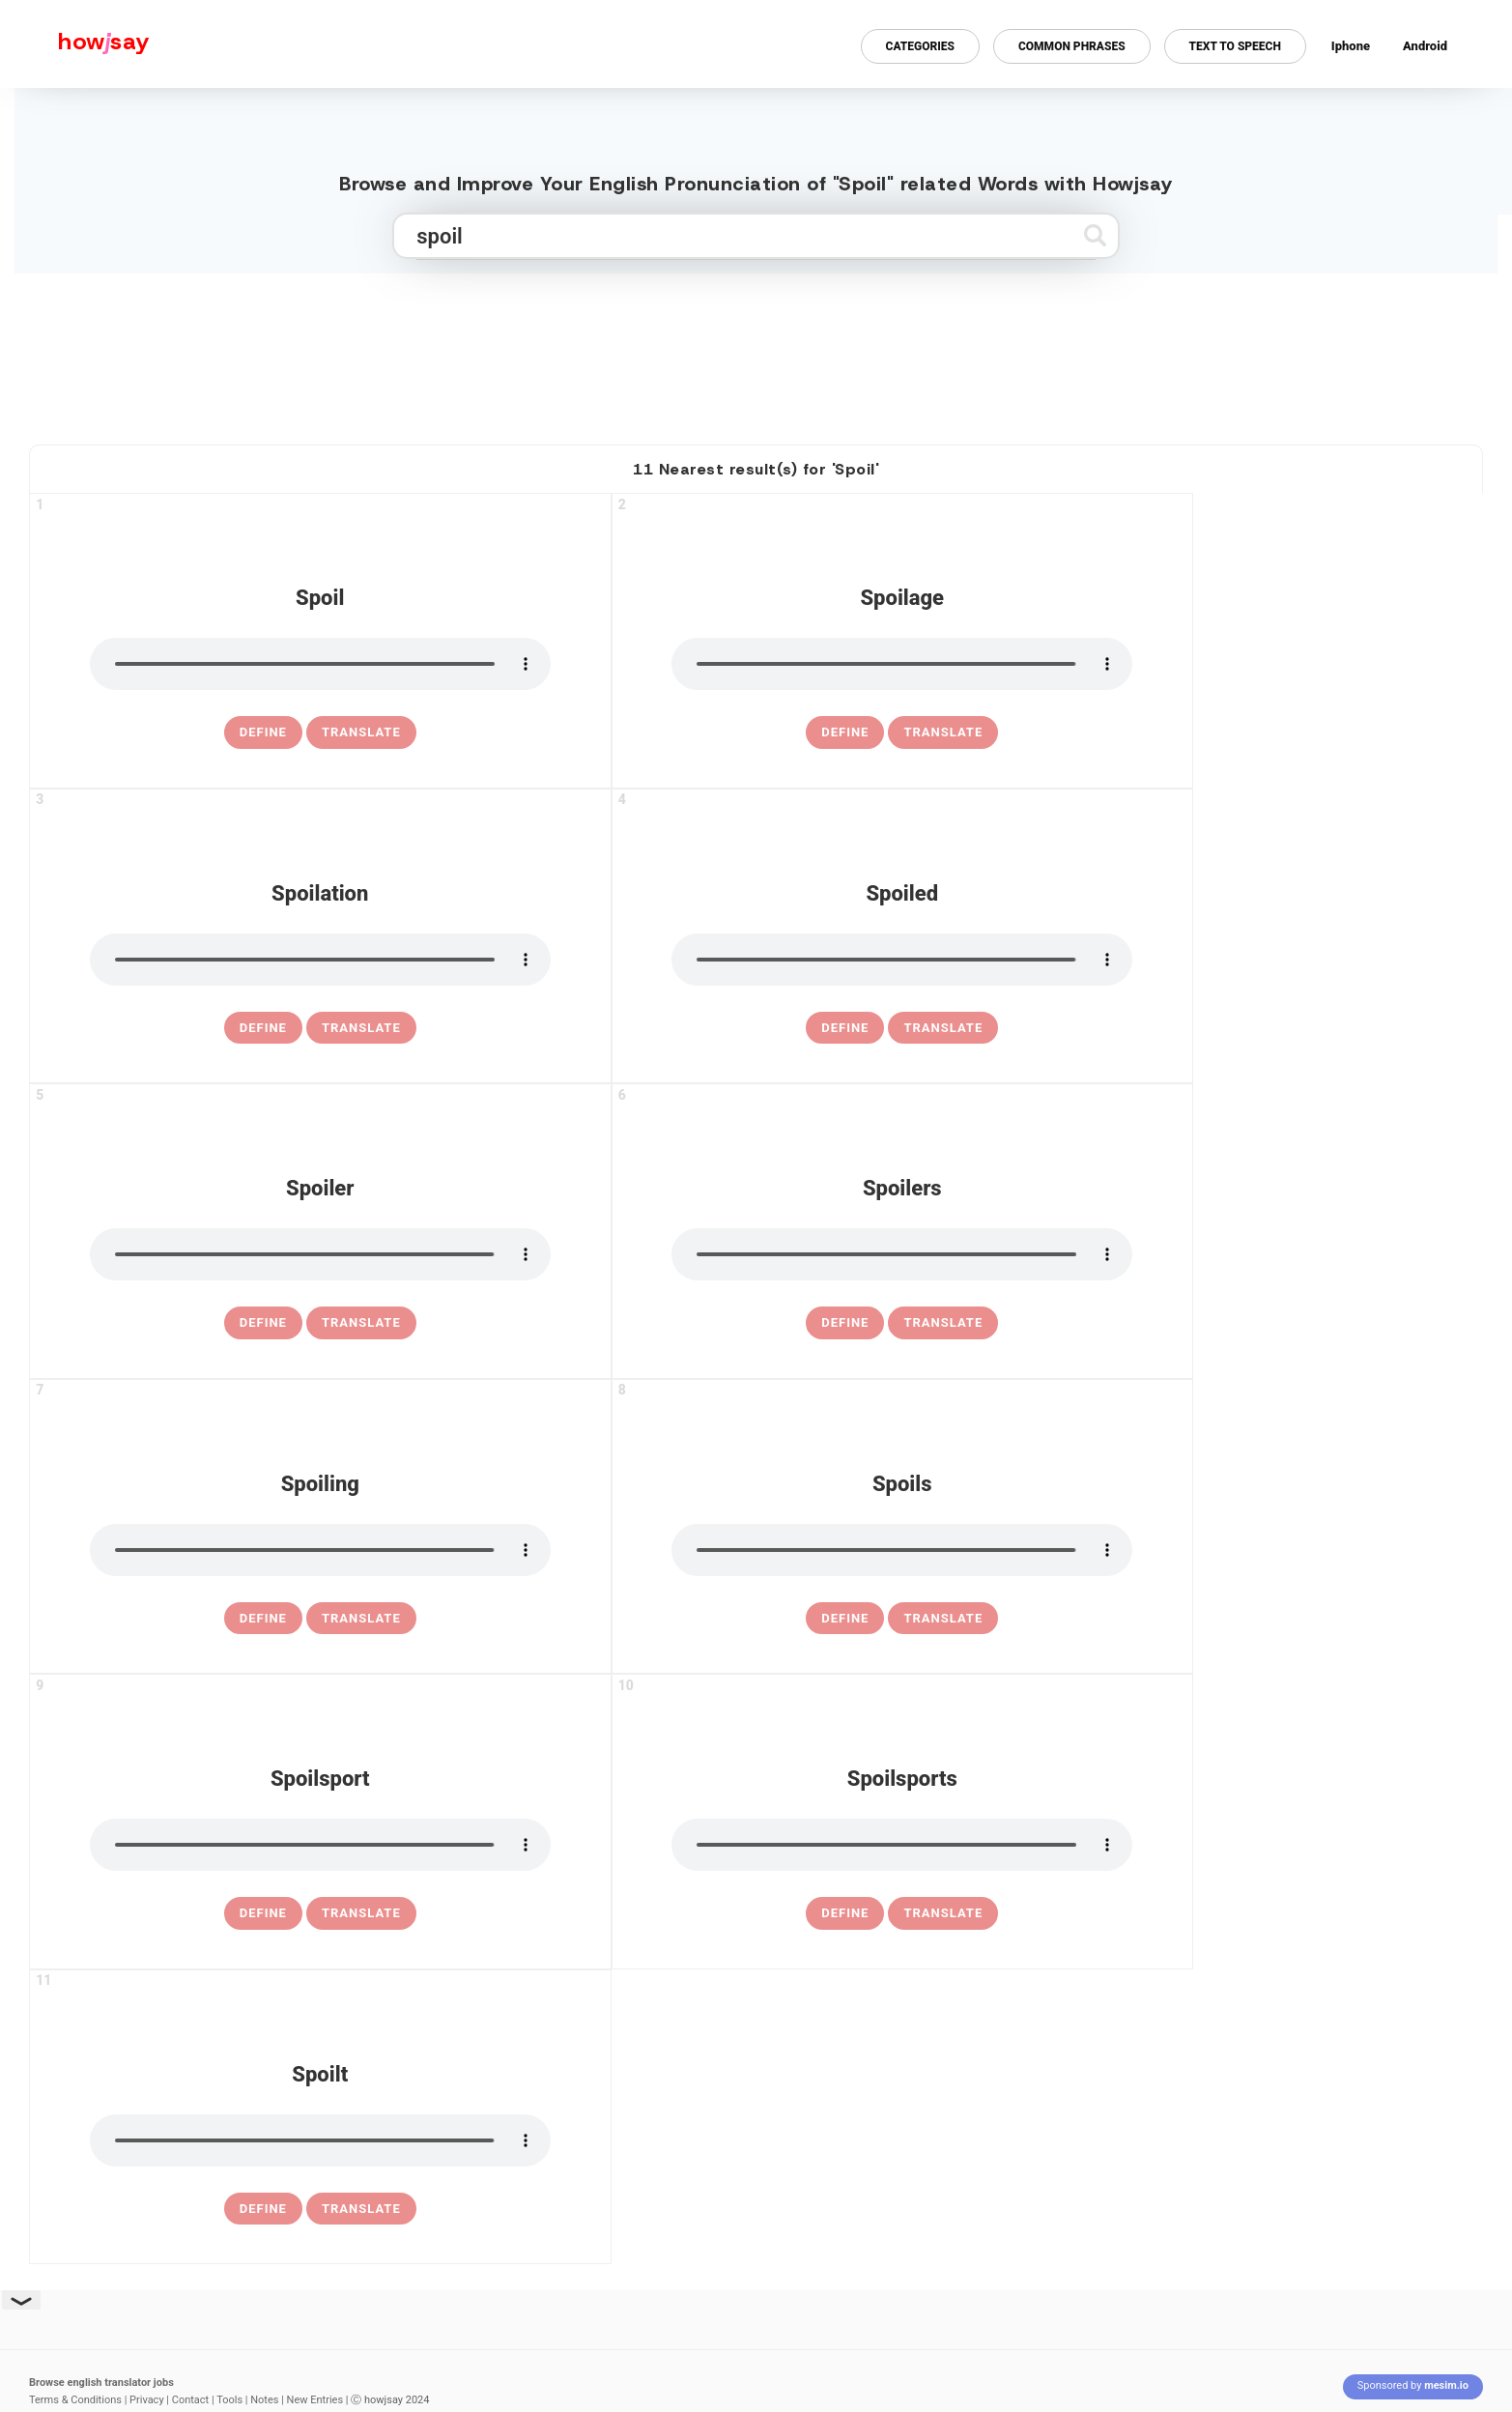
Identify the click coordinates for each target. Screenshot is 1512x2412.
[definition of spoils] (845, 1618)
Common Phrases (1072, 46)
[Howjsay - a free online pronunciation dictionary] (75, 44)
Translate (361, 732)
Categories (920, 46)
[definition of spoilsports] (845, 1913)
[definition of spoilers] (845, 1322)
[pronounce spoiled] (901, 959)
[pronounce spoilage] (901, 664)
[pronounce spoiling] (320, 1550)
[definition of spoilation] (263, 1028)
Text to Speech (1235, 46)
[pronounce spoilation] (320, 959)
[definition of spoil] (263, 732)
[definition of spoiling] (263, 1618)
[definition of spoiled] (845, 1028)
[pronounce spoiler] (320, 1254)
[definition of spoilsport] (263, 1913)
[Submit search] (1095, 235)
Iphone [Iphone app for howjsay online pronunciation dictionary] (1350, 46)
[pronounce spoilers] (901, 1254)
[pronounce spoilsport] (320, 1845)
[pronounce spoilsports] (901, 1845)
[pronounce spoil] (320, 664)
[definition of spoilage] (845, 732)
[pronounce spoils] (901, 1550)
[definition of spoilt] (263, 2209)
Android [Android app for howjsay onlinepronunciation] (1425, 46)
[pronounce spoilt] (320, 2140)
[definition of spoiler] (263, 1322)
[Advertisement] (756, 350)
